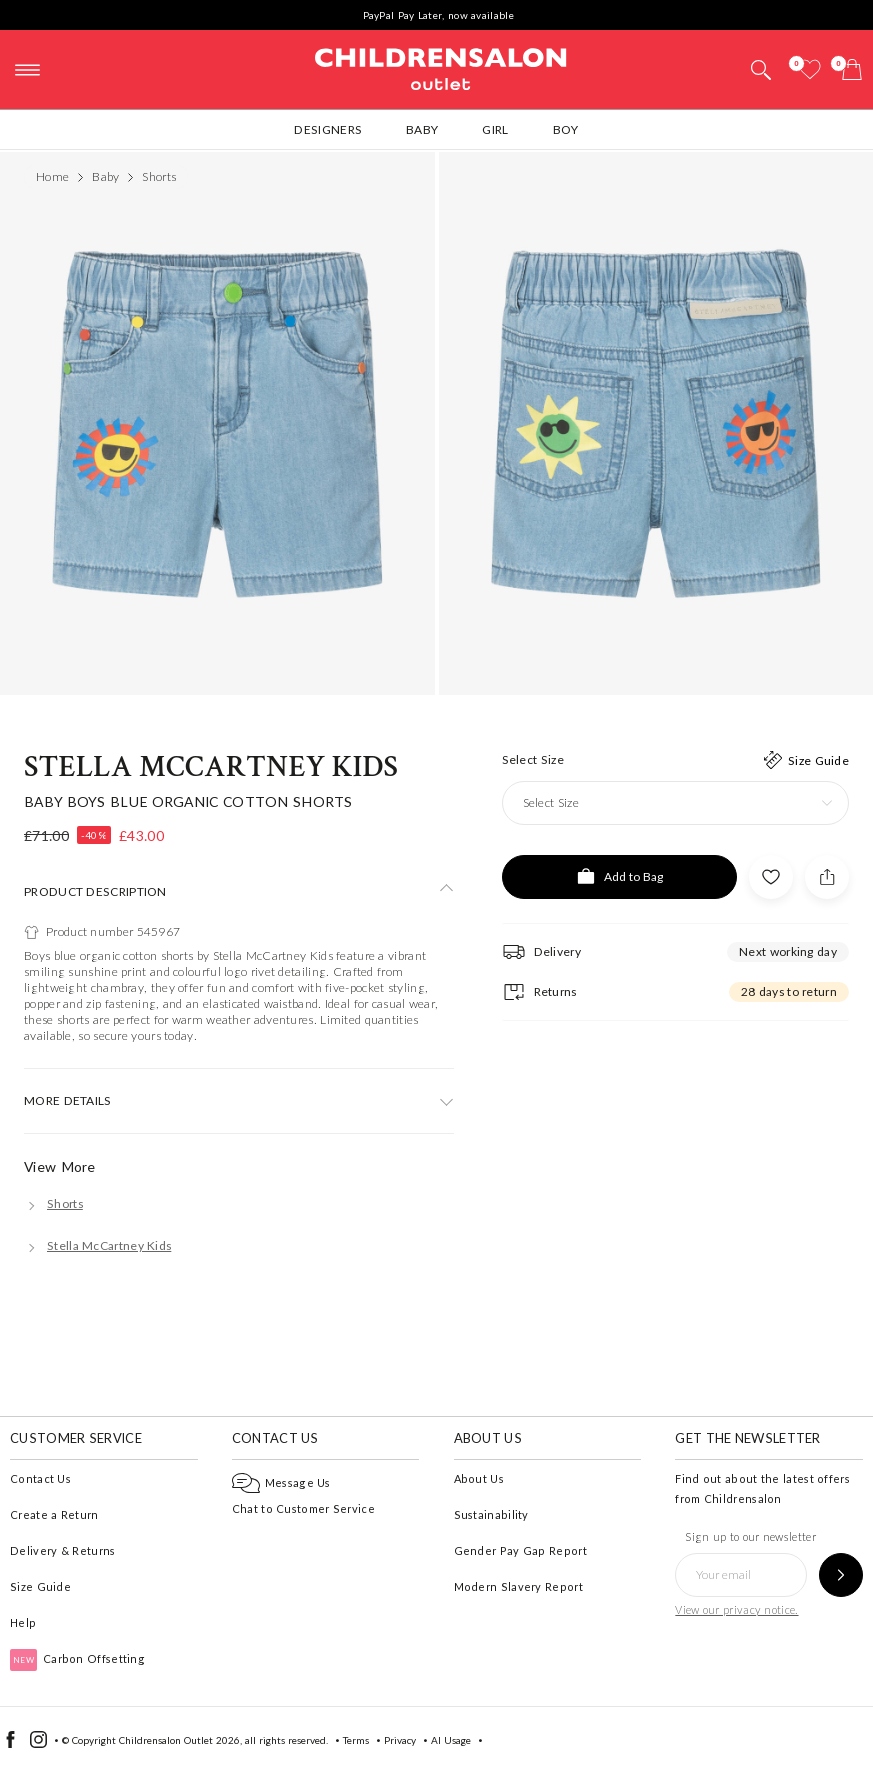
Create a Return (54, 1514)
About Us (479, 1478)
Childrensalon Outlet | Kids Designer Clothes (441, 67)
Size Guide (40, 1586)
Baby (422, 129)
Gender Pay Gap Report (520, 1550)
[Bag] (852, 69)
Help (23, 1622)
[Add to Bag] (619, 877)
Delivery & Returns (62, 1550)
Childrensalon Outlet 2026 (179, 1740)
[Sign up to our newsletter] (841, 1575)
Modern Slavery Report (518, 1586)
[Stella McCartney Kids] (97, 1245)
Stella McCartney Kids (211, 767)
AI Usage (451, 1740)
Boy (566, 129)
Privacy (400, 1740)
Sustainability (491, 1514)
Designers (328, 129)
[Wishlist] (810, 69)
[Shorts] (53, 1203)
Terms (356, 1740)
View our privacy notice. (736, 1609)
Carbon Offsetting (77, 1658)
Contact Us (40, 1478)
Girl (495, 129)
